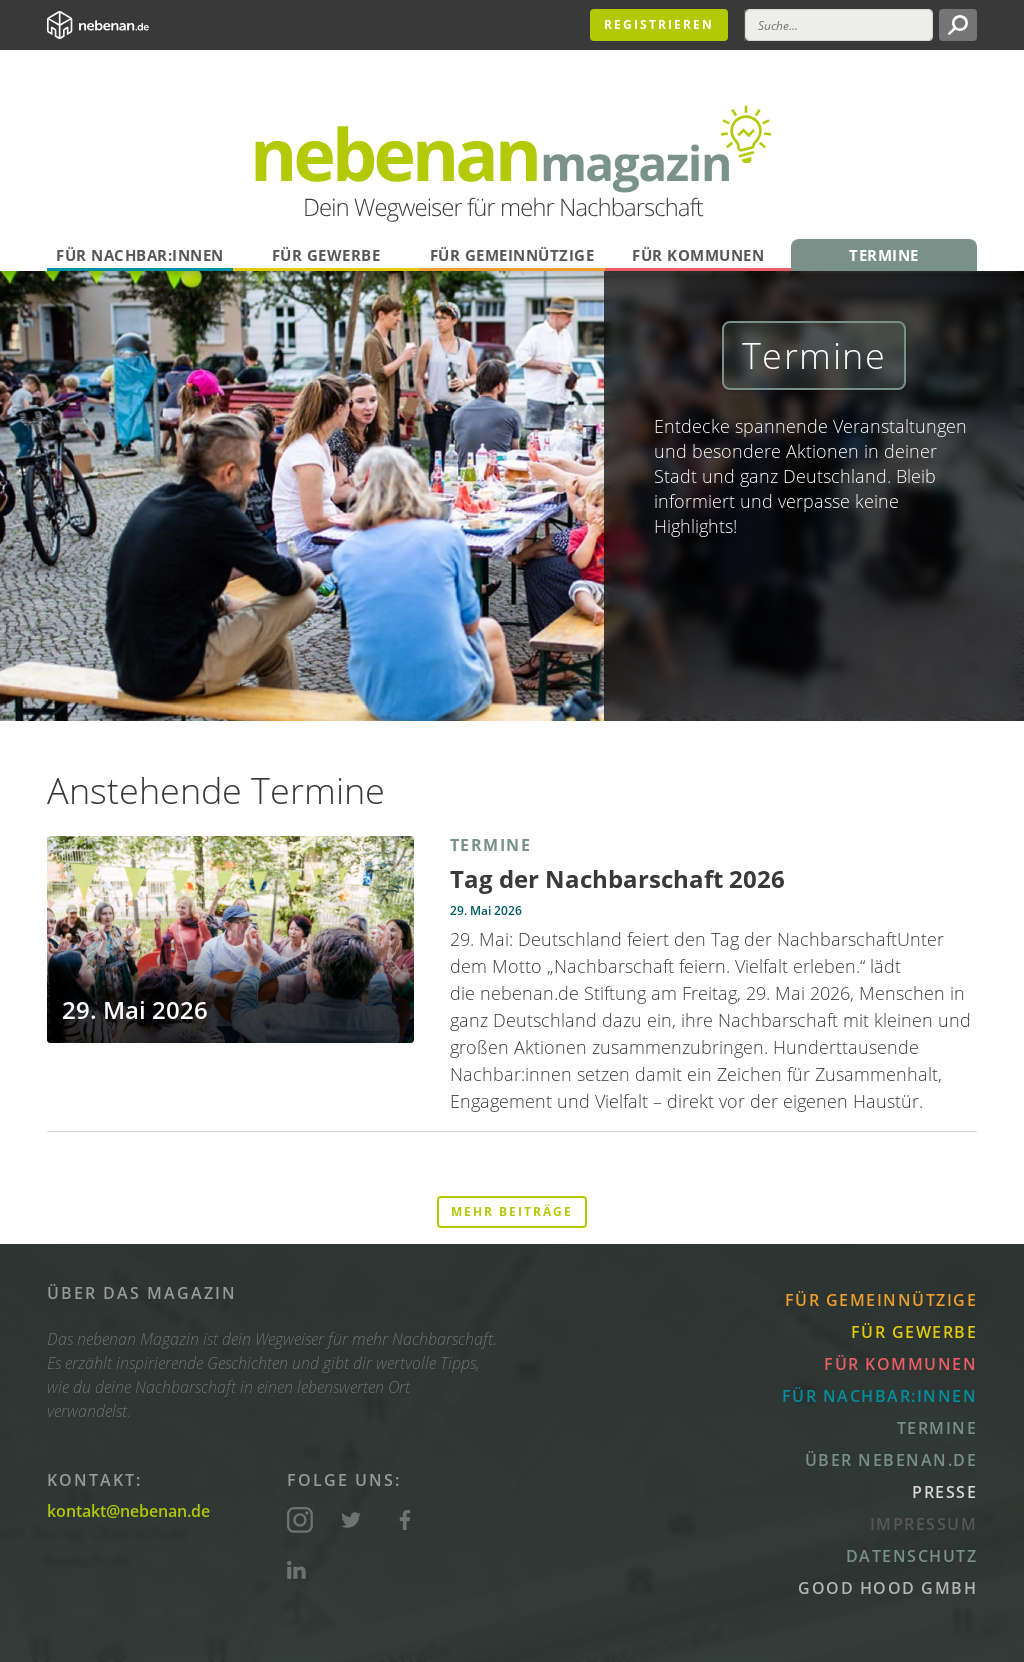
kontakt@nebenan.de (128, 1511)
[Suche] (839, 25)
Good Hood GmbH (887, 1588)
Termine (884, 255)
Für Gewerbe (326, 255)
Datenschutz (912, 1556)
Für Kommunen (698, 255)
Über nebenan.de (891, 1460)
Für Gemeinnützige (512, 255)
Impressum (924, 1524)
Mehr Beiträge (512, 1211)
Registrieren (659, 24)
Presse (944, 1492)
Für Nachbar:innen (140, 255)
